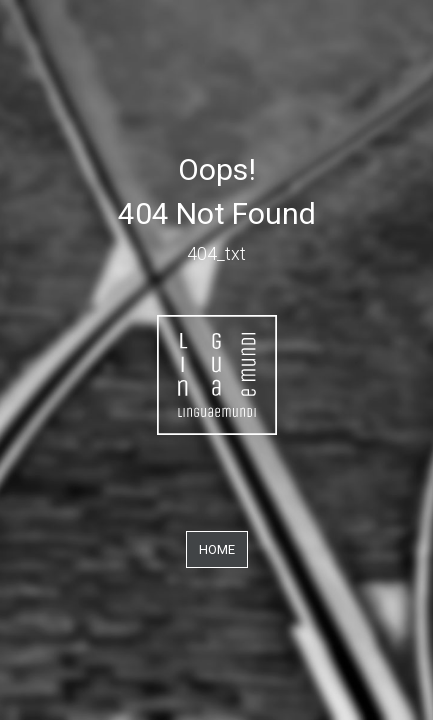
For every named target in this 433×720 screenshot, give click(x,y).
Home (217, 549)
